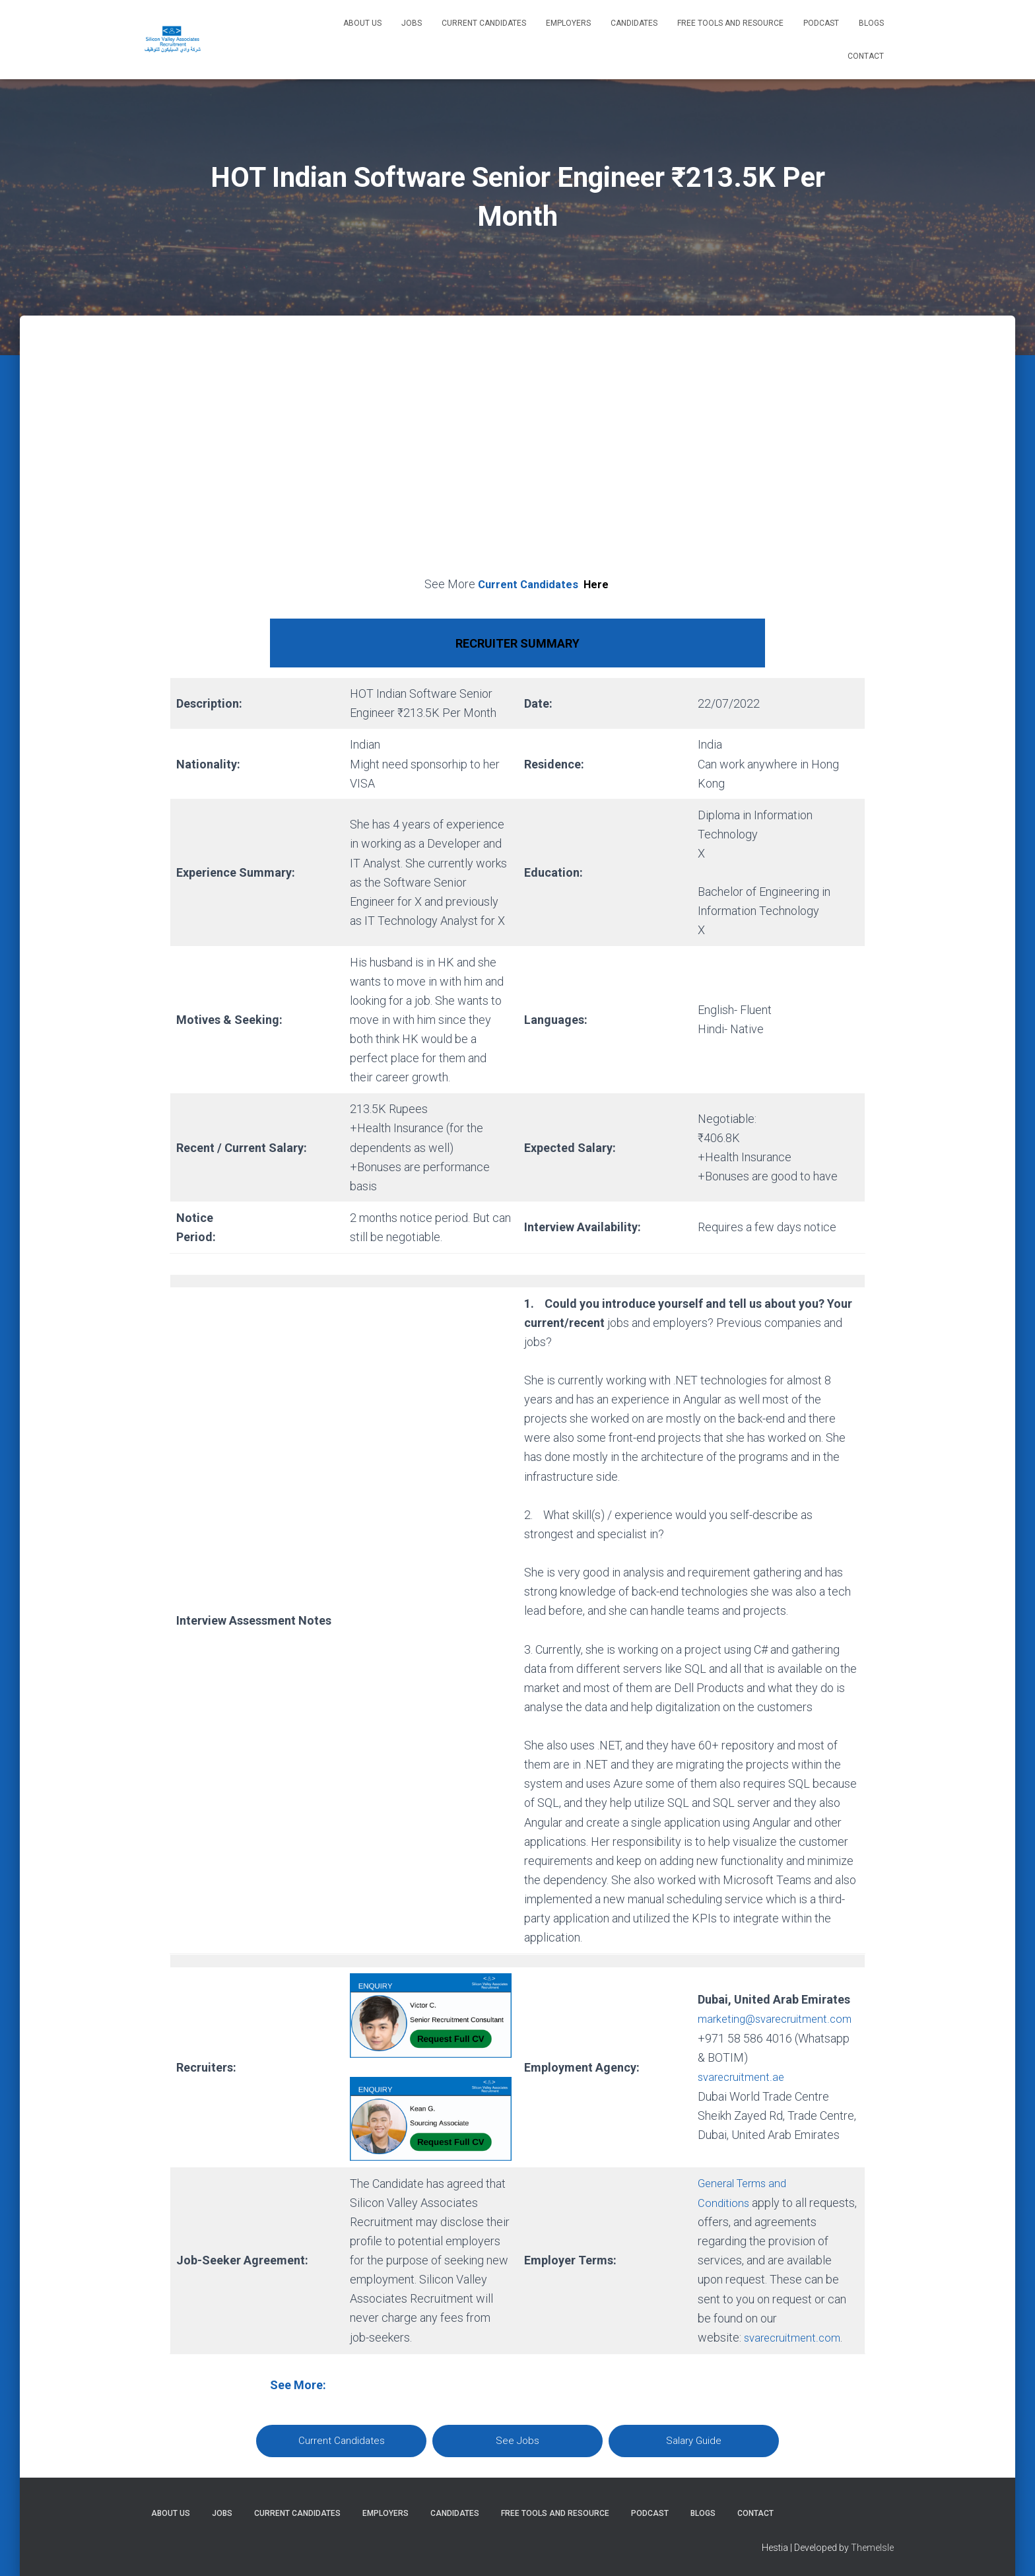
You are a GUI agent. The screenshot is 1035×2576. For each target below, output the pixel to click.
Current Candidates (484, 23)
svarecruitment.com (795, 2337)
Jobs (411, 23)
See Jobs (517, 2440)
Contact (866, 56)
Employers (568, 23)
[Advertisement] (517, 460)
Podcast (821, 23)
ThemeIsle (872, 2546)
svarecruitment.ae (744, 2086)
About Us (362, 23)
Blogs (871, 23)
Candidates (634, 23)
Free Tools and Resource (730, 23)
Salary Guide (693, 2440)
